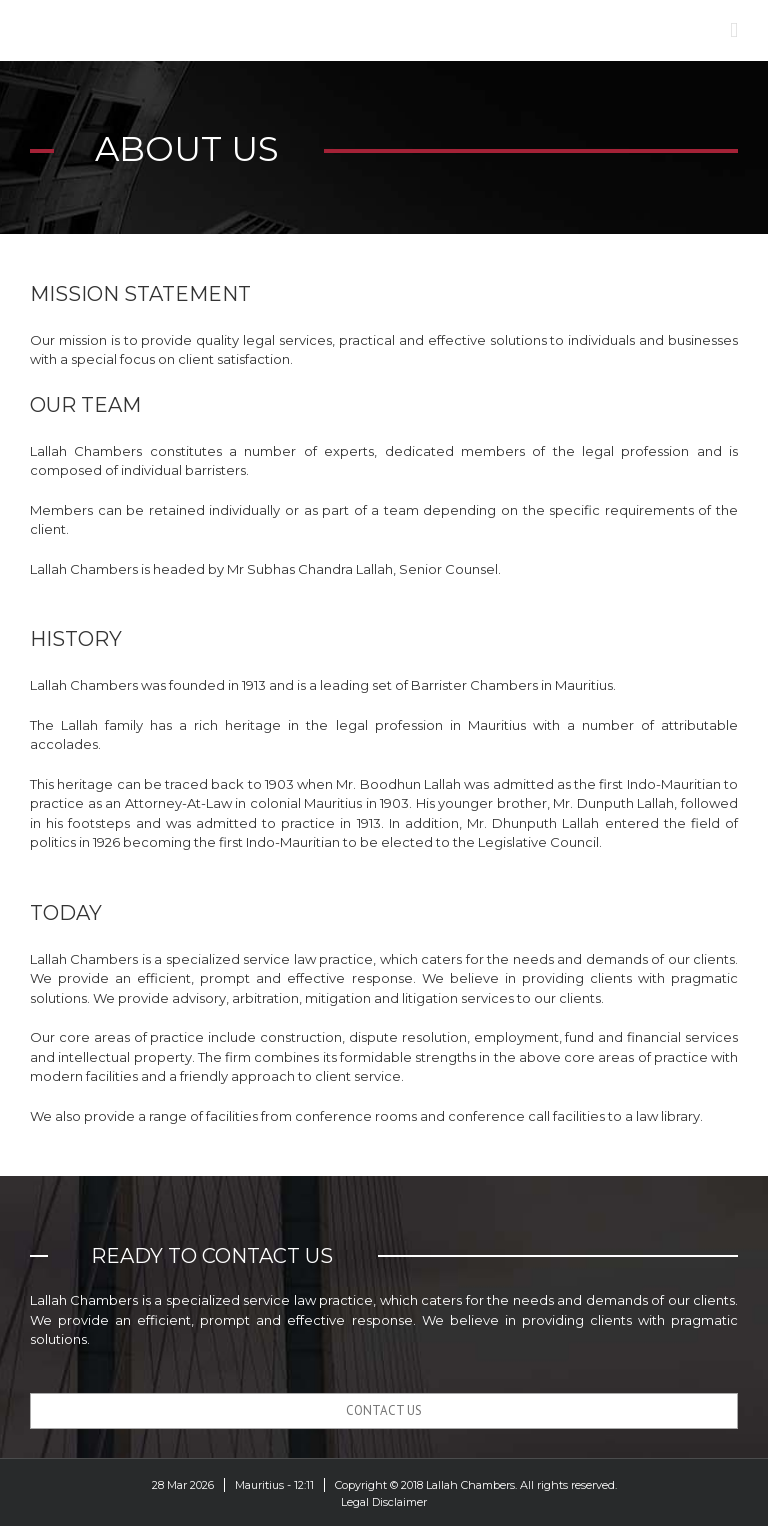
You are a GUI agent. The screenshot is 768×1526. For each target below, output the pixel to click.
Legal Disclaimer (384, 1502)
